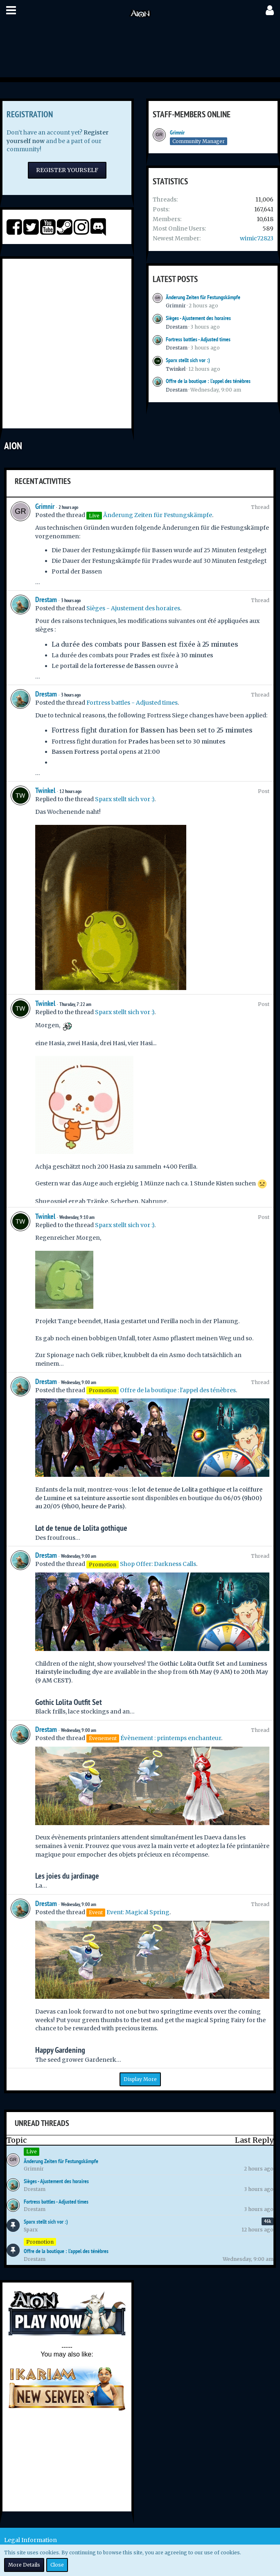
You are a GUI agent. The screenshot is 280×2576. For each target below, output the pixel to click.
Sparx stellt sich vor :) (188, 360)
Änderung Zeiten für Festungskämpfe (203, 297)
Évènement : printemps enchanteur (170, 1738)
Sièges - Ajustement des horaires (198, 318)
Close (57, 2565)
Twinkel (175, 369)
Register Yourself (67, 170)
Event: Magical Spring (137, 1912)
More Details (24, 2565)
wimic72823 (256, 238)
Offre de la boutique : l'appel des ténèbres (208, 381)
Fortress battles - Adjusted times (198, 339)
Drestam (176, 327)
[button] (11, 10)
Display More (140, 2079)
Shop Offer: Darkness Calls (158, 1564)
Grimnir (177, 132)
